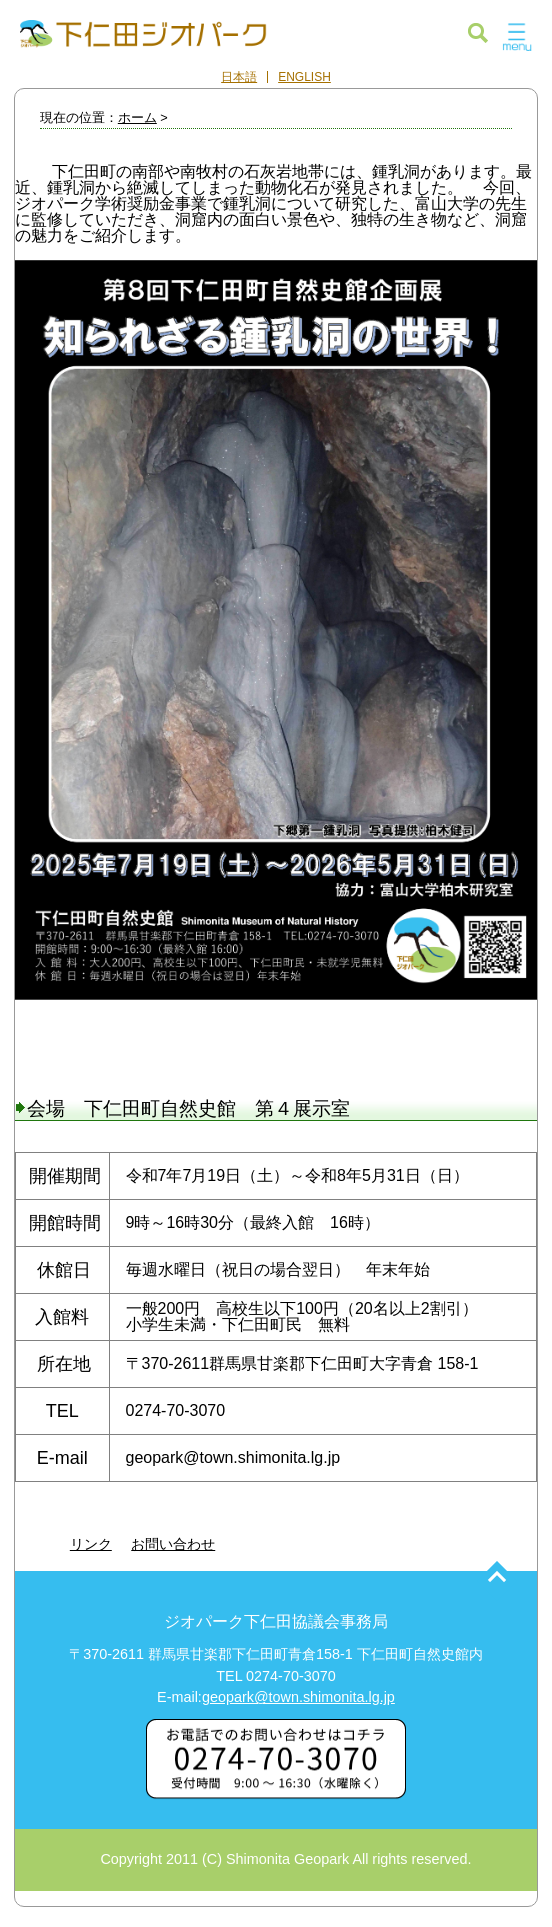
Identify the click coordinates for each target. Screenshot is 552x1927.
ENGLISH (304, 77)
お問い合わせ (173, 1544)
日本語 (239, 77)
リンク (91, 1544)
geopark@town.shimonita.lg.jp (298, 1697)
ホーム (137, 117)
